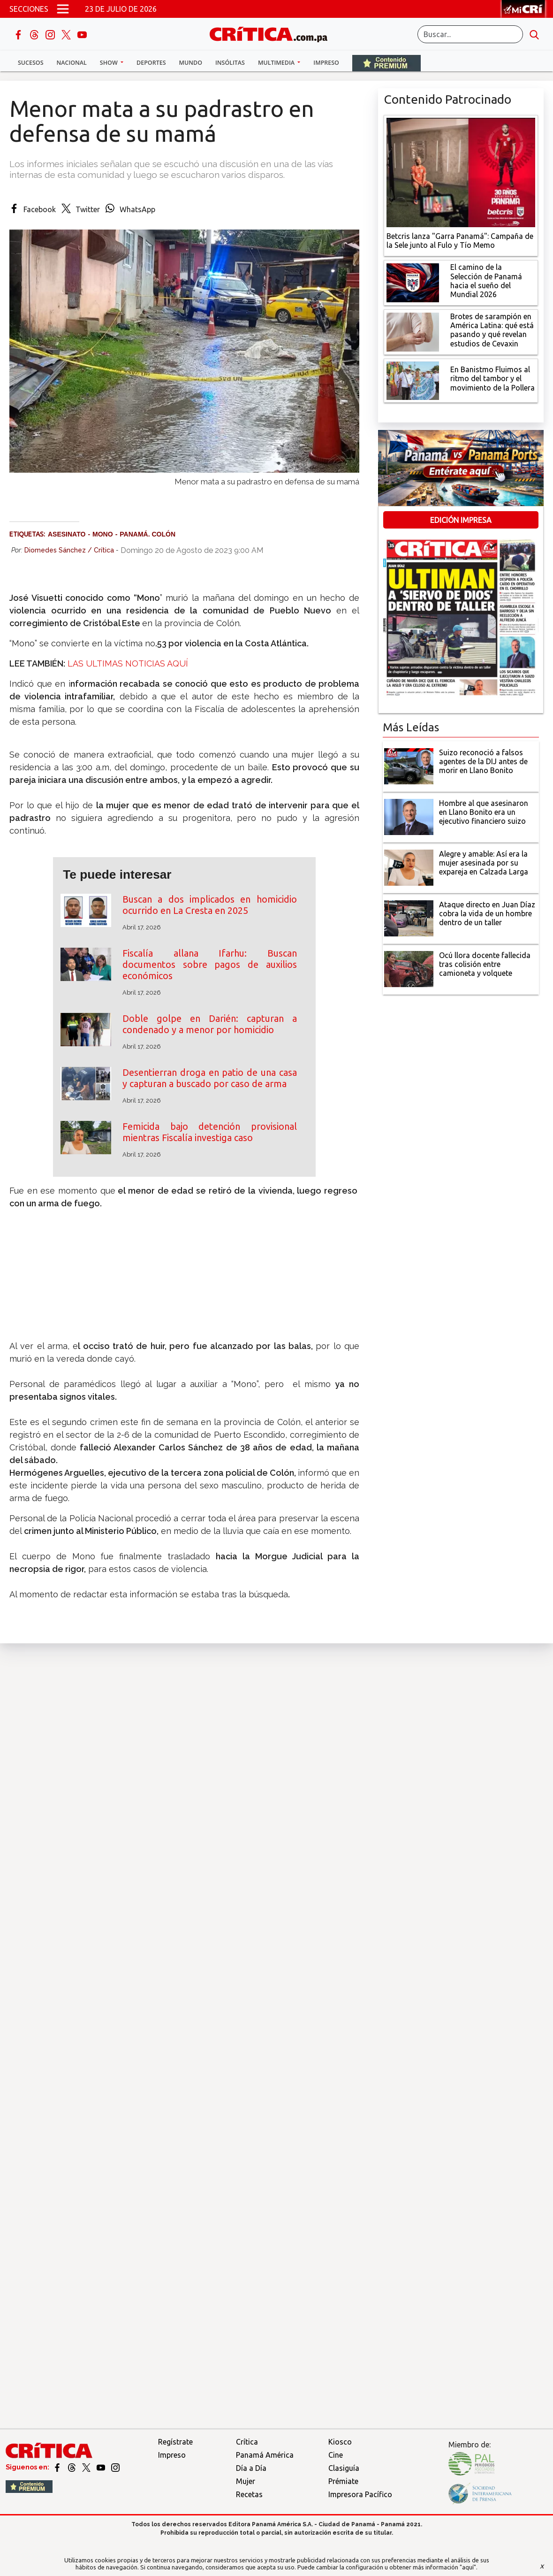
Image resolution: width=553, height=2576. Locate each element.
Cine (335, 2455)
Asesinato (66, 534)
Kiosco (340, 2442)
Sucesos (31, 63)
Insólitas (230, 63)
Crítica (247, 2442)
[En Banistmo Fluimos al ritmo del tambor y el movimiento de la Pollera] (412, 380)
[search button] (534, 34)
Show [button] (109, 63)
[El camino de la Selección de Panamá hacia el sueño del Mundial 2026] (412, 282)
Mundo (190, 63)
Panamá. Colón (147, 534)
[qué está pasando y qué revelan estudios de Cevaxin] (412, 331)
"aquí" (468, 2567)
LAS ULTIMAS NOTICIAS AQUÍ (127, 663)
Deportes (151, 63)
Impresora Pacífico (360, 2494)
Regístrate (175, 2442)
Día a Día (251, 2468)
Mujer (245, 2481)
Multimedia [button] (277, 63)
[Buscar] (470, 34)
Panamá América (265, 2455)
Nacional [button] (72, 63)
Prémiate (343, 2481)
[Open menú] (62, 9)
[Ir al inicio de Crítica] (273, 33)
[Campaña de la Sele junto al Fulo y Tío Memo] (460, 172)
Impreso (326, 63)
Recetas (249, 2494)
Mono (102, 534)
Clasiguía (343, 2468)
